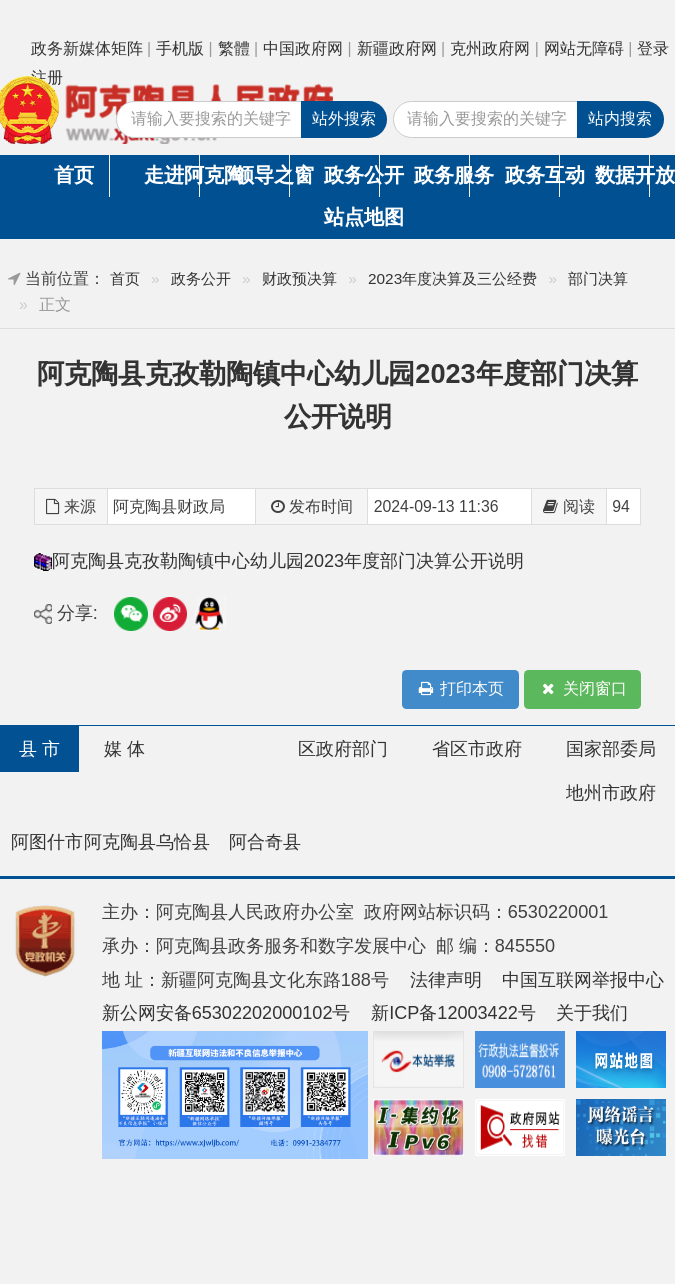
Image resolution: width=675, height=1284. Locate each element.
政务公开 (351, 175)
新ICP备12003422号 (453, 1013)
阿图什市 (47, 842)
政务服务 (441, 175)
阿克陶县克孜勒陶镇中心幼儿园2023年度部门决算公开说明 (288, 561)
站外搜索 (344, 118)
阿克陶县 (120, 842)
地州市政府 (611, 793)
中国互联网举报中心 (583, 980)
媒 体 (124, 749)
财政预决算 (299, 278)
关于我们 (592, 1013)
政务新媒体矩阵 (87, 48)
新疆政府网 (397, 48)
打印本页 (460, 689)
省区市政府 (477, 749)
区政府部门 (343, 749)
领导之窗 (261, 175)
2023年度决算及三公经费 (452, 278)
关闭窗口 (583, 689)
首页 (74, 175)
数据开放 (622, 175)
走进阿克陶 (171, 175)
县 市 (39, 749)
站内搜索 (620, 118)
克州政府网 (490, 48)
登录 (653, 48)
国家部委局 (611, 749)
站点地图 (352, 217)
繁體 (234, 48)
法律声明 (446, 980)
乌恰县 (183, 842)
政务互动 (532, 175)
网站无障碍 (584, 48)
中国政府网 (303, 48)
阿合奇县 (265, 842)
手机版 (180, 48)
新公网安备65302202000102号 (226, 1013)
